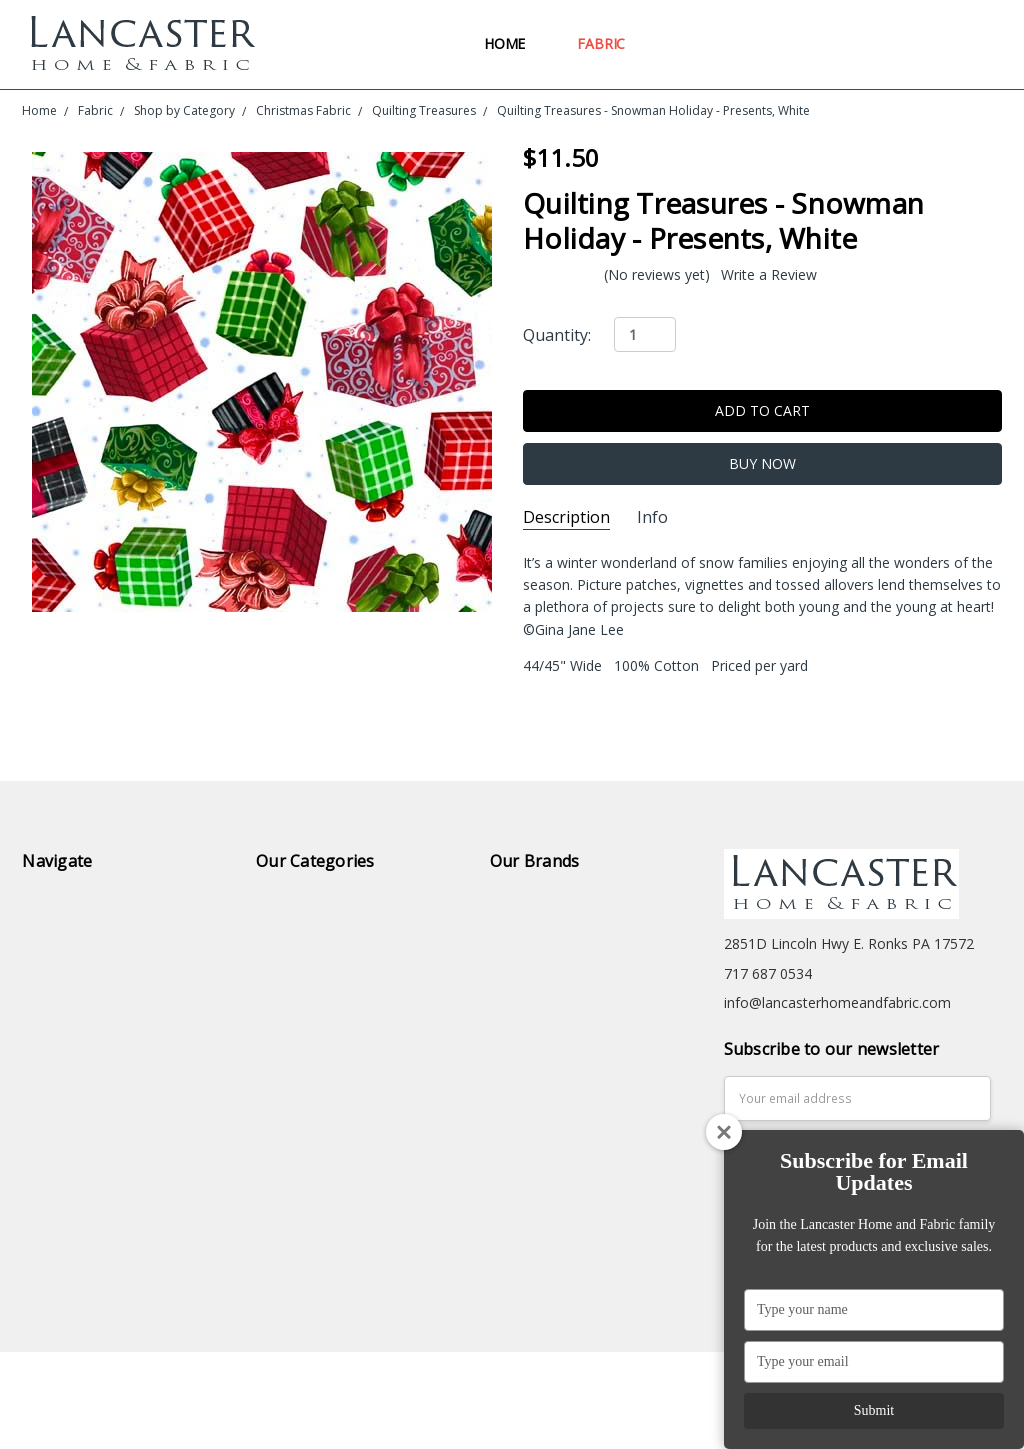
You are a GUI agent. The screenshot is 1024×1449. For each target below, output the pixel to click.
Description (566, 517)
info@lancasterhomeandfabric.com (837, 1002)
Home (513, 43)
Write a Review (769, 275)
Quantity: (557, 335)
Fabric (610, 43)
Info (652, 517)
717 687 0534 (768, 973)
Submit (874, 1410)
